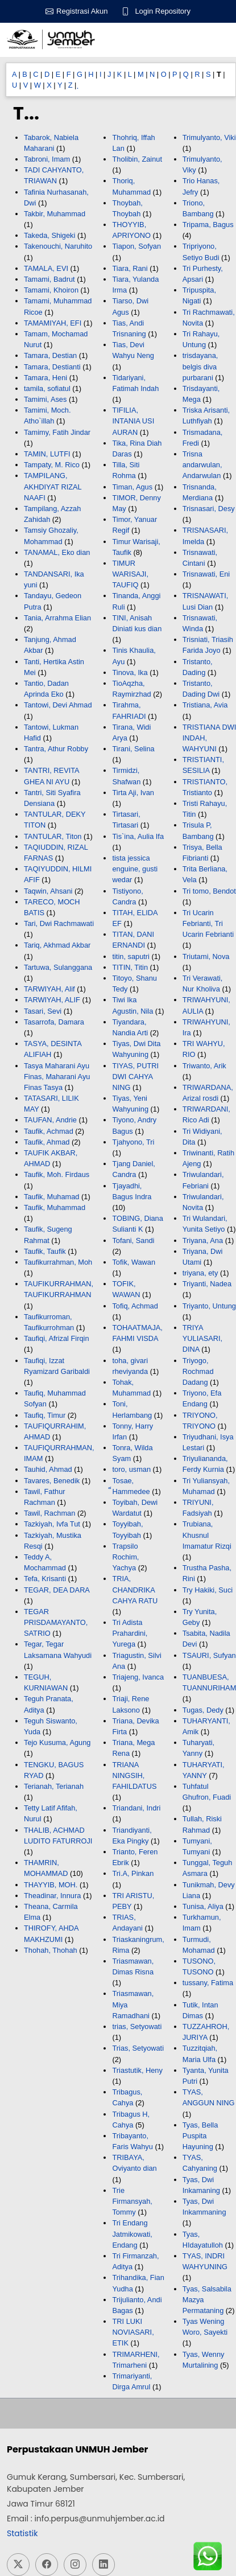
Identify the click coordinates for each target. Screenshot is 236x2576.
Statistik (22, 2533)
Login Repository (163, 11)
